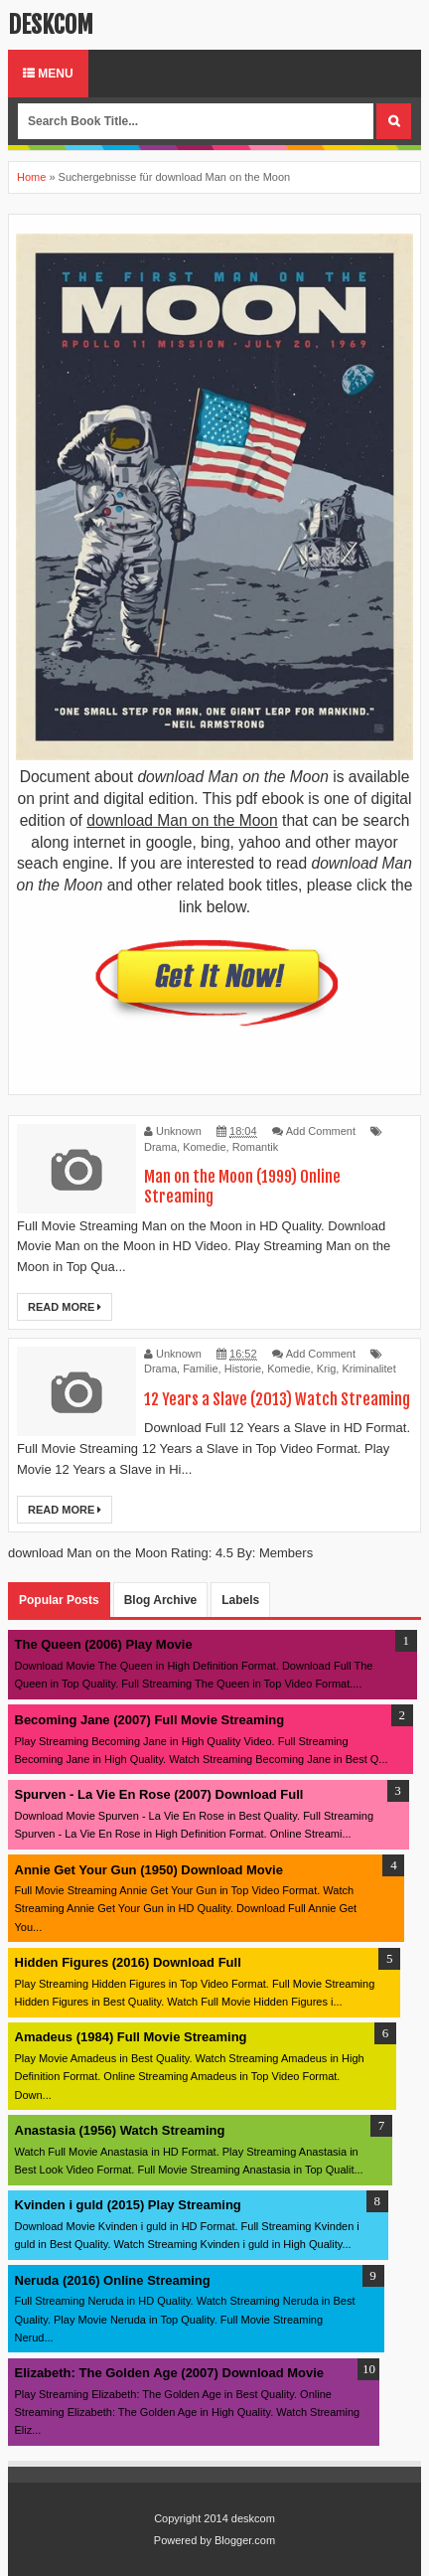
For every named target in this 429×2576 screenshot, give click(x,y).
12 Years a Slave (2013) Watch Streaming (277, 1399)
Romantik (255, 1147)
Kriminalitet (368, 1368)
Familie (200, 1368)
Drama (160, 1147)
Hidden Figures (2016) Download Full (128, 1962)
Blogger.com (244, 2540)
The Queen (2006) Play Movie (104, 1644)
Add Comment (321, 1131)
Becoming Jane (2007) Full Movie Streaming (150, 1719)
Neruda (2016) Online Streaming (113, 2280)
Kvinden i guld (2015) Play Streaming (128, 2204)
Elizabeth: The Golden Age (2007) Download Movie (170, 2372)
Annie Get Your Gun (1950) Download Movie (149, 1869)
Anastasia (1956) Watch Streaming (120, 2130)
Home (31, 177)
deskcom (50, 25)
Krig (327, 1368)
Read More (64, 1307)
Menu (48, 73)
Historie (242, 1368)
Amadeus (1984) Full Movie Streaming (131, 2036)
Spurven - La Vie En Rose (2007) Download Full (159, 1794)
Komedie (204, 1147)
